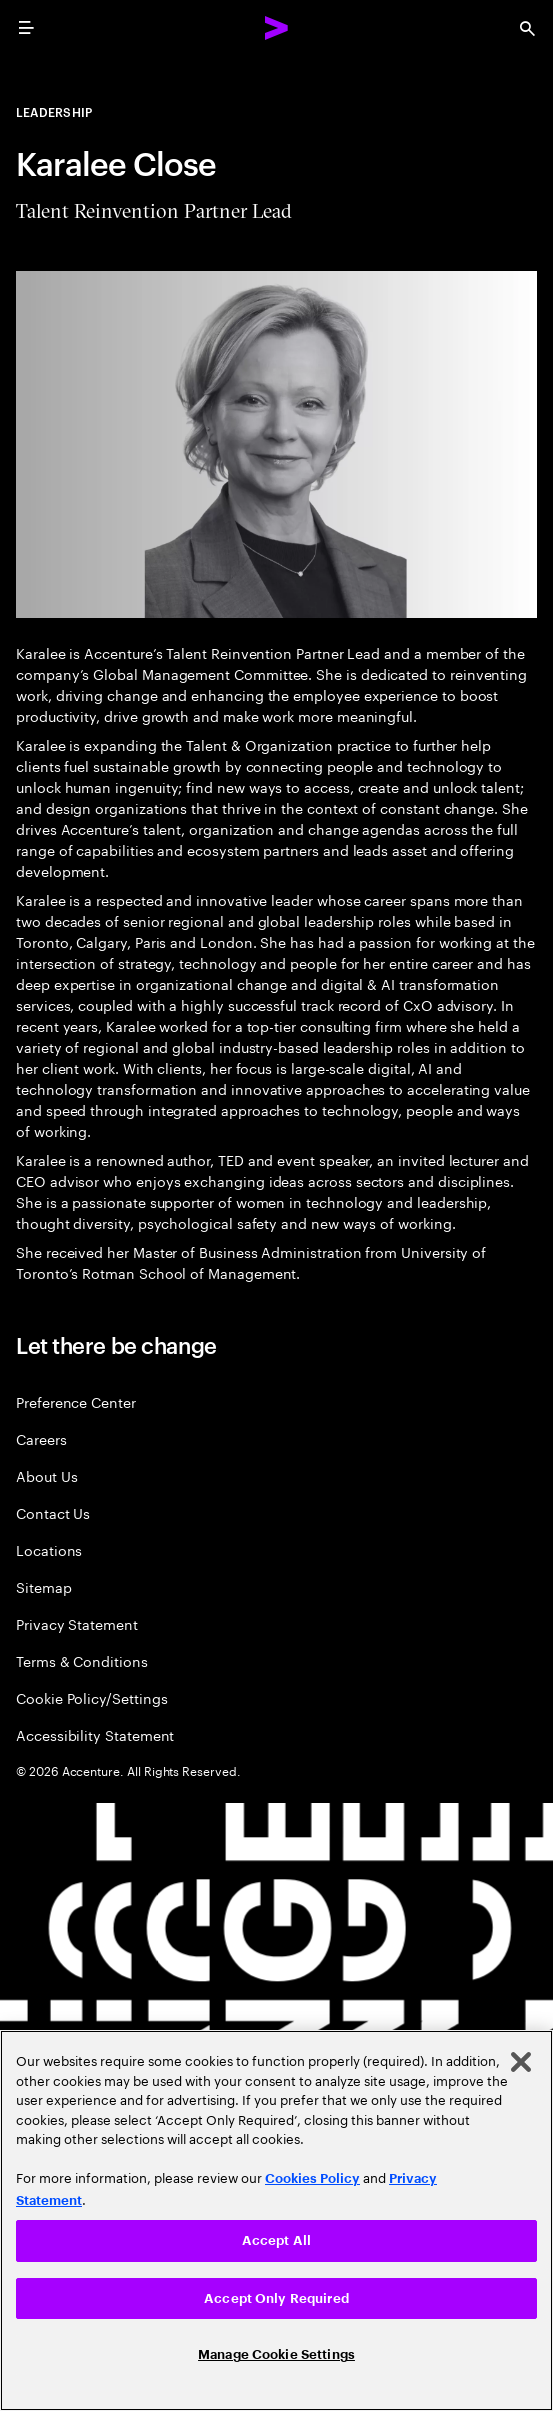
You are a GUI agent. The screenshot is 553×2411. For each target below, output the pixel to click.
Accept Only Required (276, 2298)
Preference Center (76, 1401)
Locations (49, 1549)
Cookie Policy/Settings (91, 1697)
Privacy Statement (77, 1623)
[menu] (26, 28)
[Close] (521, 2062)
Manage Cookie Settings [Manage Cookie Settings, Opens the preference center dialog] (276, 2354)
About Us (46, 1475)
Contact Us (53, 1512)
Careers (41, 1438)
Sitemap (44, 1586)
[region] (276, 2220)
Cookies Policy (312, 2178)
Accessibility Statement (95, 1734)
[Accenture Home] (277, 28)
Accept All (276, 2240)
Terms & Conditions (82, 1660)
